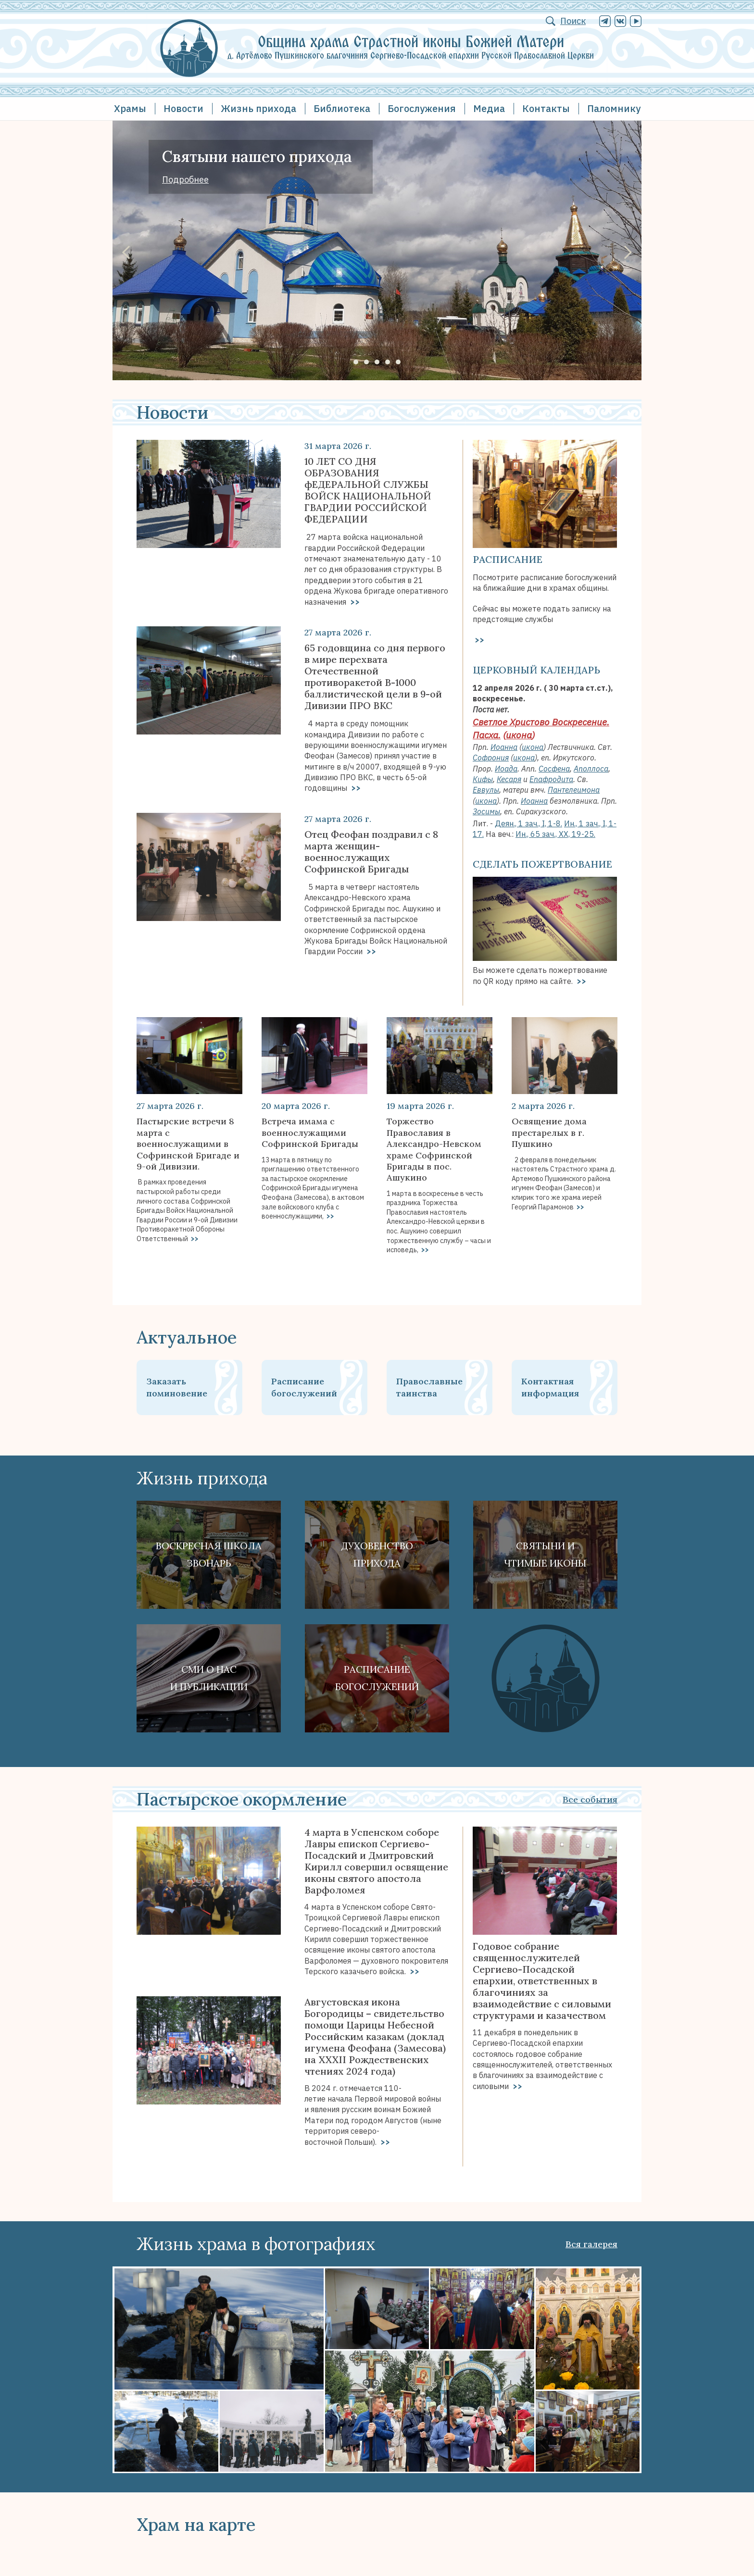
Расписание (507, 559)
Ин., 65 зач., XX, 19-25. (555, 834)
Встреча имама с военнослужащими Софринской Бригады (310, 1132)
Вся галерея (591, 2244)
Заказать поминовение (176, 1387)
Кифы (483, 779)
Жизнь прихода (258, 108)
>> (354, 602)
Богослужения (422, 108)
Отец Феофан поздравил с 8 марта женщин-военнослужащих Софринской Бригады (371, 852)
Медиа (489, 108)
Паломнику (614, 108)
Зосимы (486, 811)
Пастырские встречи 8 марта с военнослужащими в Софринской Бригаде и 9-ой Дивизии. (188, 1144)
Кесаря (509, 779)
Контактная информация (550, 1387)
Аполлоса (591, 768)
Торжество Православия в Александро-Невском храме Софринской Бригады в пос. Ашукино (434, 1149)
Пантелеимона (574, 790)
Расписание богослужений (304, 1387)
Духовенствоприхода (377, 1554)
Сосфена (554, 768)
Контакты (546, 108)
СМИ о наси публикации (209, 1677)
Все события (590, 1799)
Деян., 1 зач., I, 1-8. (528, 823)
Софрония (491, 757)
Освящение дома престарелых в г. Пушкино (549, 1132)
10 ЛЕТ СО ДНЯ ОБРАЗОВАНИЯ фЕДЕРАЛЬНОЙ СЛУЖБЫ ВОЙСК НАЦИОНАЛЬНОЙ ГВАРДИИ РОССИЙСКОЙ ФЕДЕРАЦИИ (367, 490)
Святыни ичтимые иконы (545, 1554)
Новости (183, 108)
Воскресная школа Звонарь (209, 1554)
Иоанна (503, 747)
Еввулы (486, 790)
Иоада (506, 768)
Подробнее (185, 179)
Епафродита (551, 779)
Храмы (130, 108)
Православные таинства (429, 1387)
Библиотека (342, 108)
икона (519, 735)
